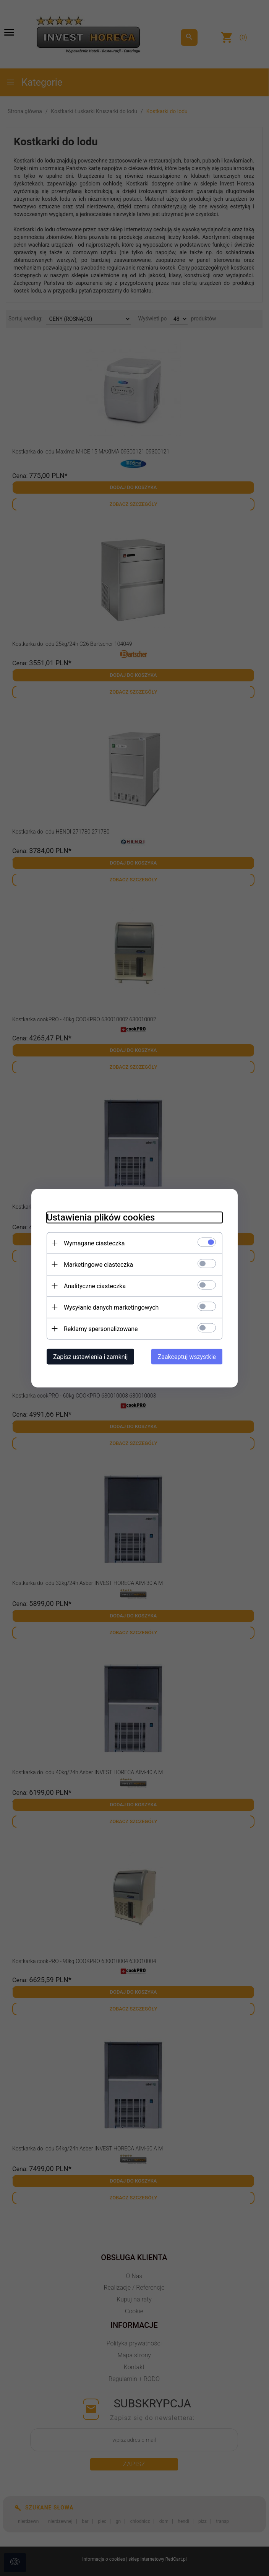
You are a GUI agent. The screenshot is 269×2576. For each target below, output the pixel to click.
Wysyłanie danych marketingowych (111, 1307)
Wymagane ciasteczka (94, 1243)
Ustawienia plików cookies (101, 1217)
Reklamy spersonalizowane (101, 1328)
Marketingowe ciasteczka (98, 1264)
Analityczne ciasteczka (95, 1285)
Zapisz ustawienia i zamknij (90, 1356)
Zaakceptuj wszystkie (187, 1356)
